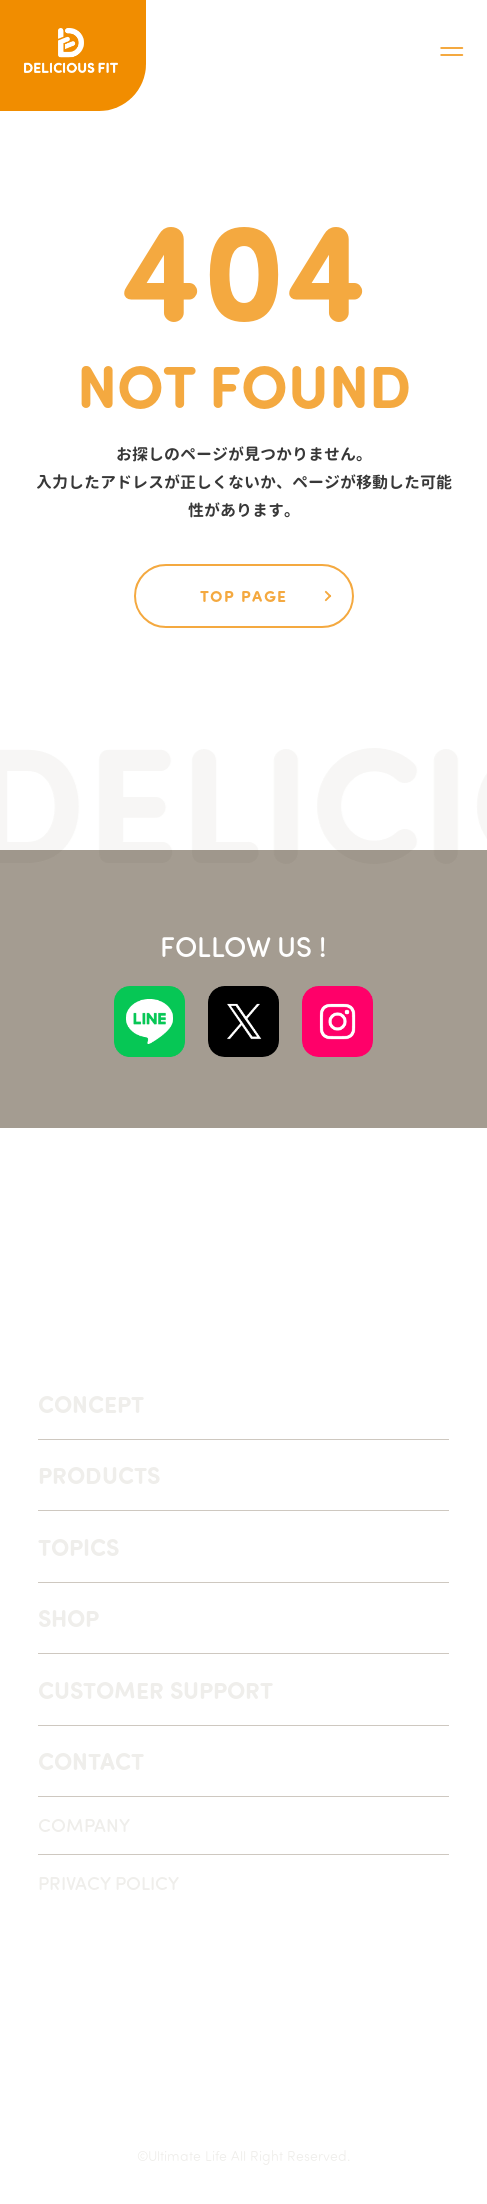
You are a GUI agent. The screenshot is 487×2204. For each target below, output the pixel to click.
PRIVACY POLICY (108, 1882)
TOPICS (78, 1546)
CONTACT (91, 1760)
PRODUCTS (99, 1474)
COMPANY (84, 1824)
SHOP (68, 1617)
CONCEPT (91, 1403)
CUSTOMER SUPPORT (155, 1689)
